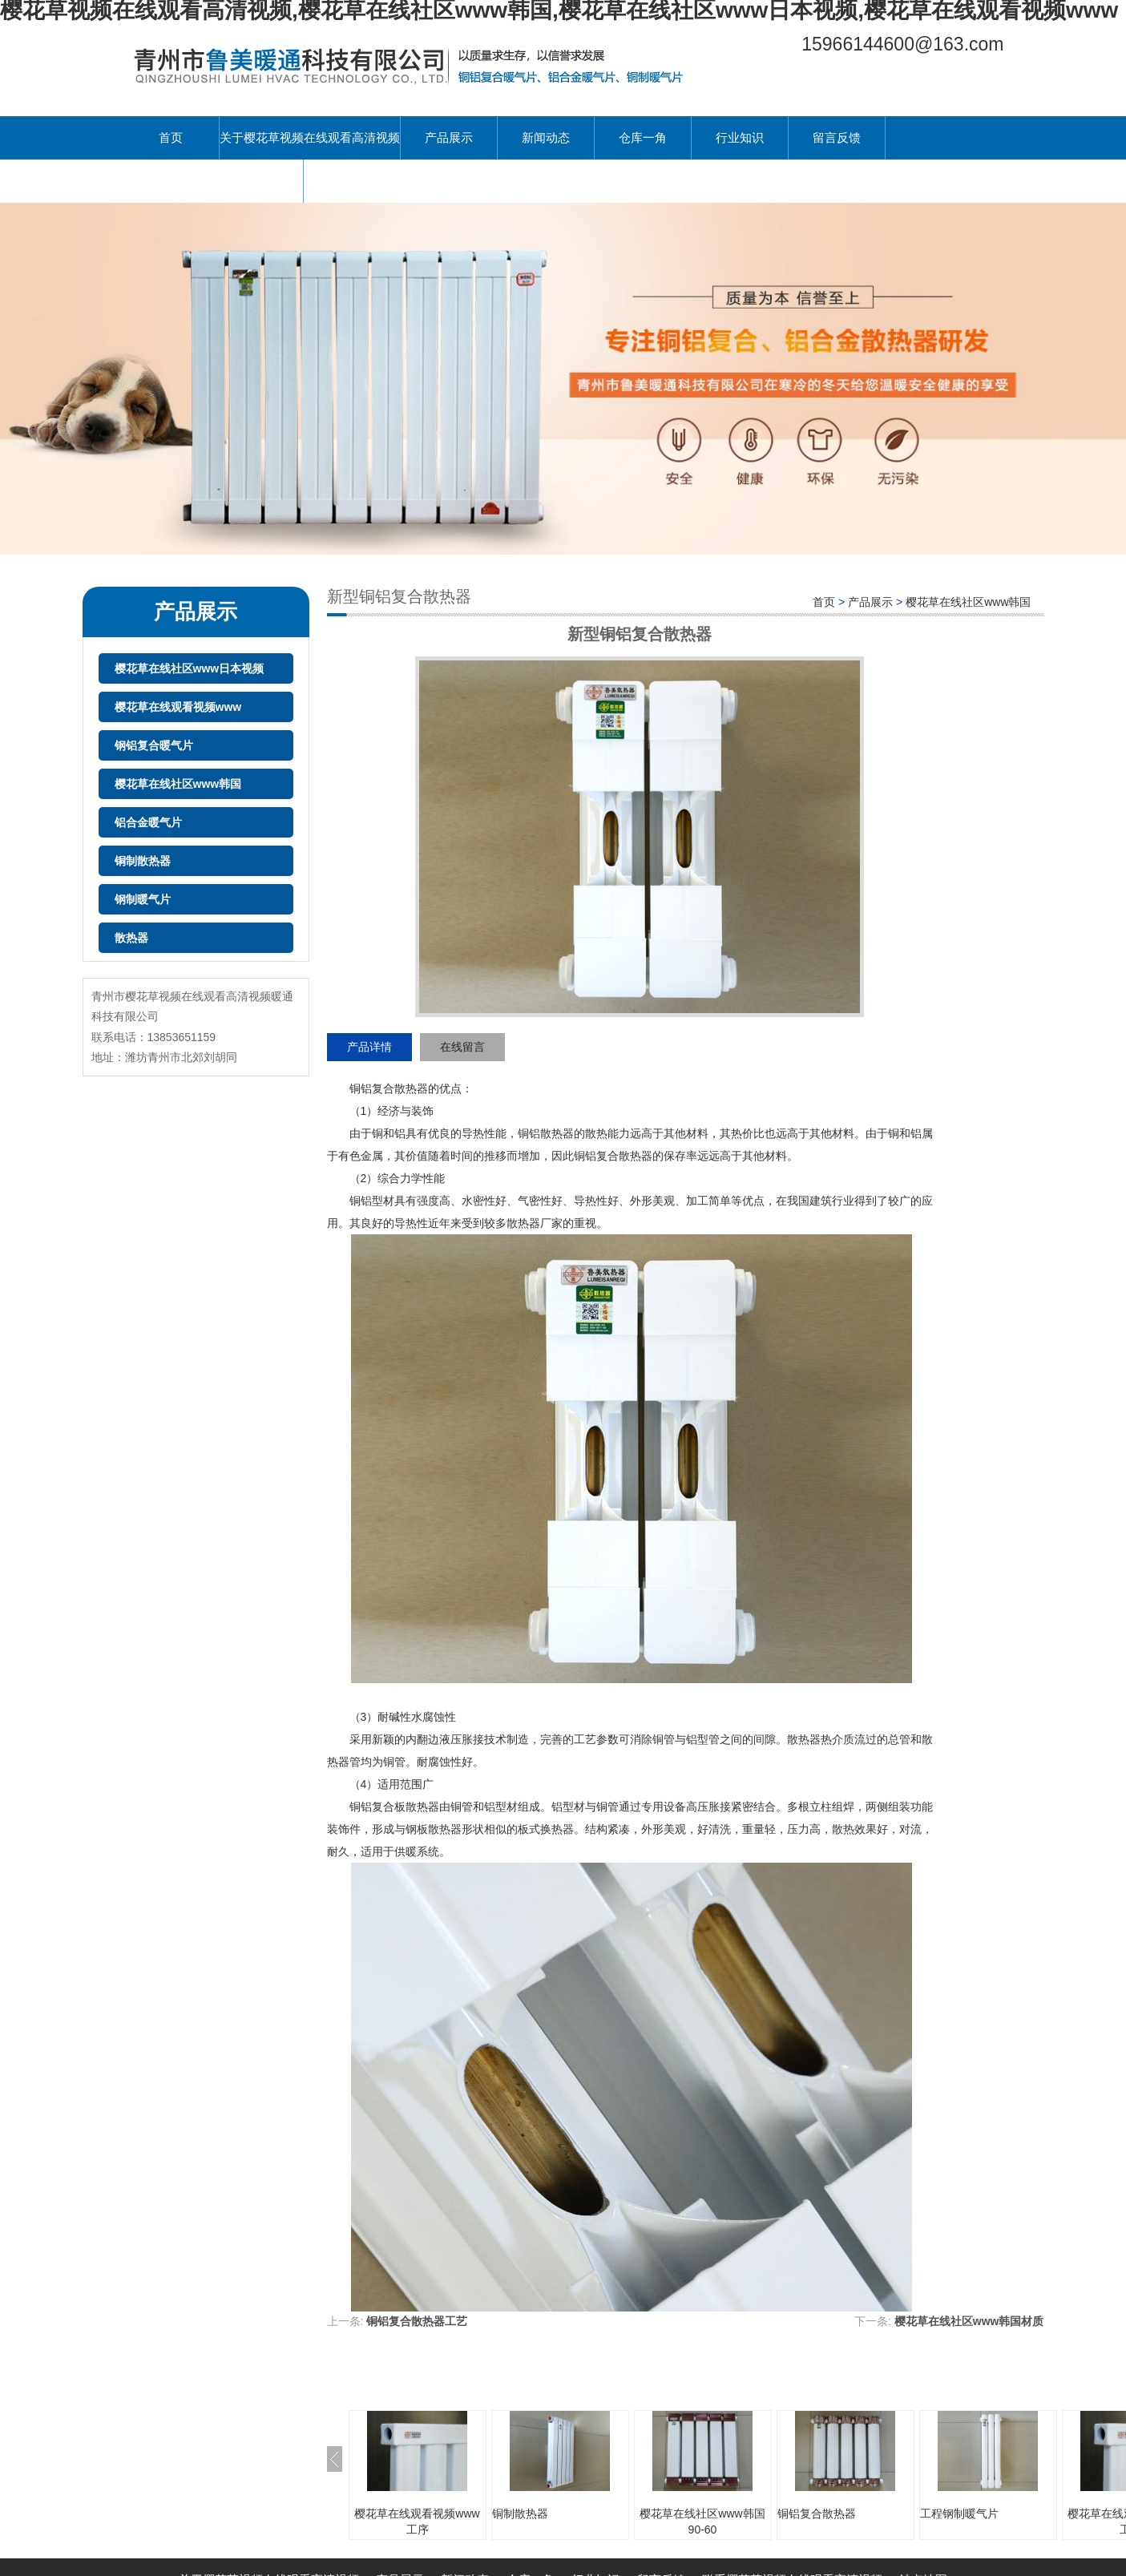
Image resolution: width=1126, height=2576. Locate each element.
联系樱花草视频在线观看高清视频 (213, 181)
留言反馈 (837, 137)
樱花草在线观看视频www (178, 707)
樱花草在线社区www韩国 (178, 783)
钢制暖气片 (143, 899)
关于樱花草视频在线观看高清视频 (310, 137)
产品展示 (449, 137)
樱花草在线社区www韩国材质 (969, 2321)
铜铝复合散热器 (816, 2513)
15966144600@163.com (902, 44)
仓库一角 (643, 137)
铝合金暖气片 (148, 822)
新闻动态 (546, 137)
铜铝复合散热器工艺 (416, 2321)
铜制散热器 (143, 860)
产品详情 (369, 1046)
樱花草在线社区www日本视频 (189, 668)
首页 (171, 137)
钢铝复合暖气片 (154, 745)
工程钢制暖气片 (959, 2513)
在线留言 (462, 1046)
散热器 (131, 937)
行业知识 (740, 137)
